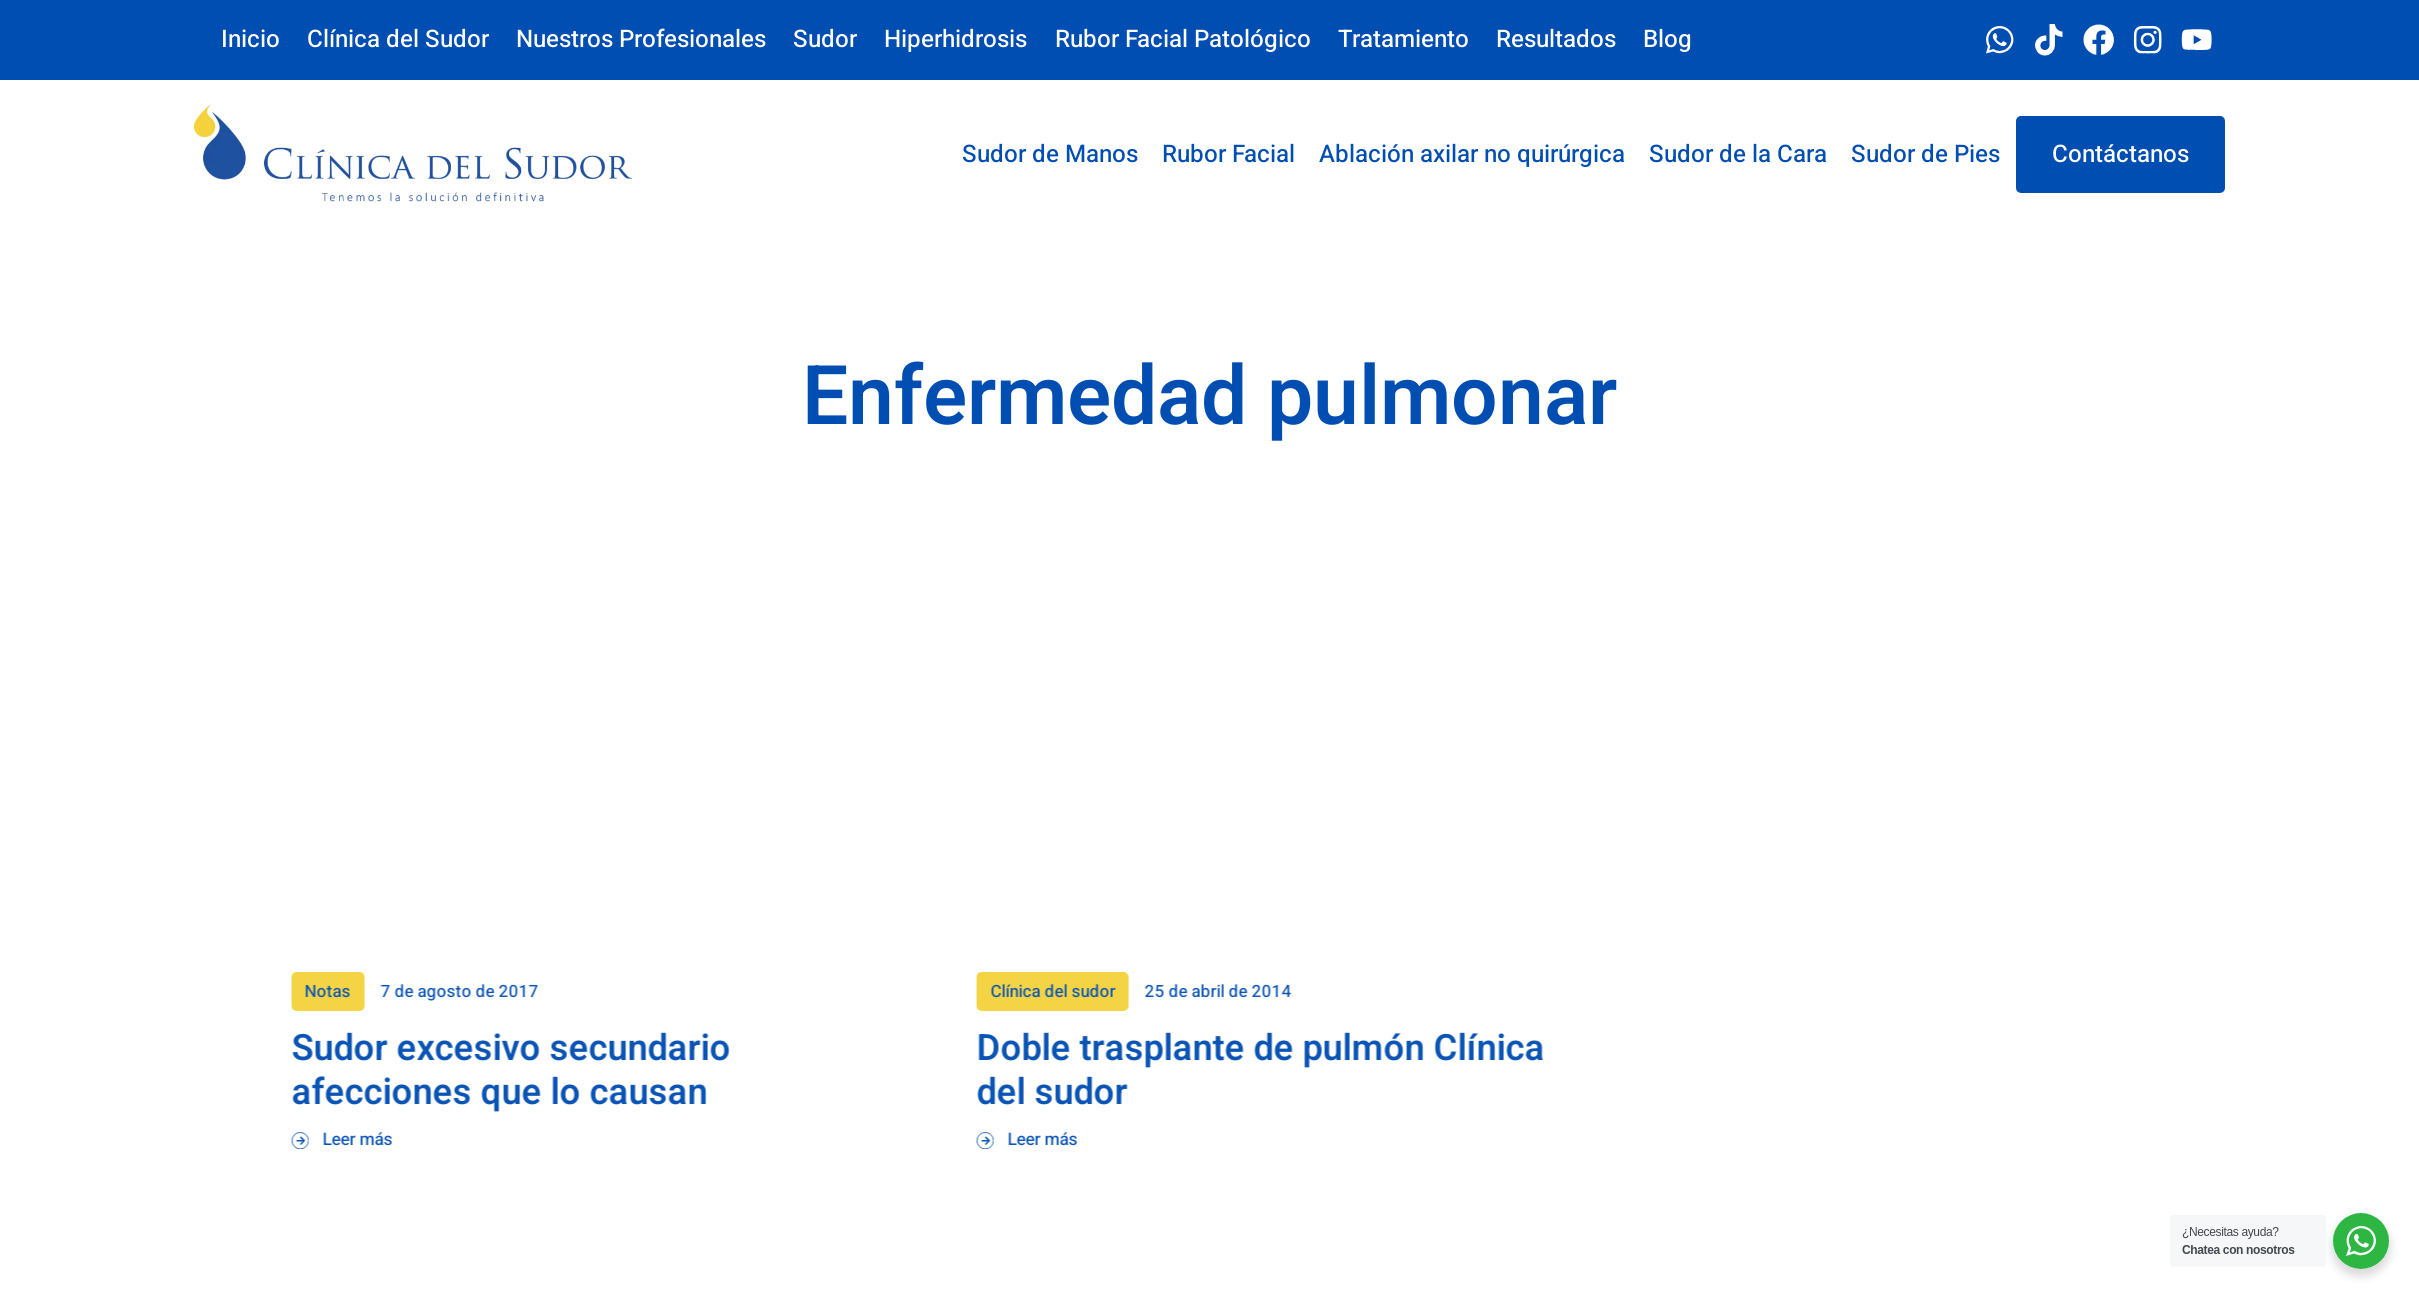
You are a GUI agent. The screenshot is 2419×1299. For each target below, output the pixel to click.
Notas (862, 991)
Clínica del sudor (1586, 991)
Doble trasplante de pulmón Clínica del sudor (1795, 1070)
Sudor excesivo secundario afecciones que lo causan (1044, 1070)
